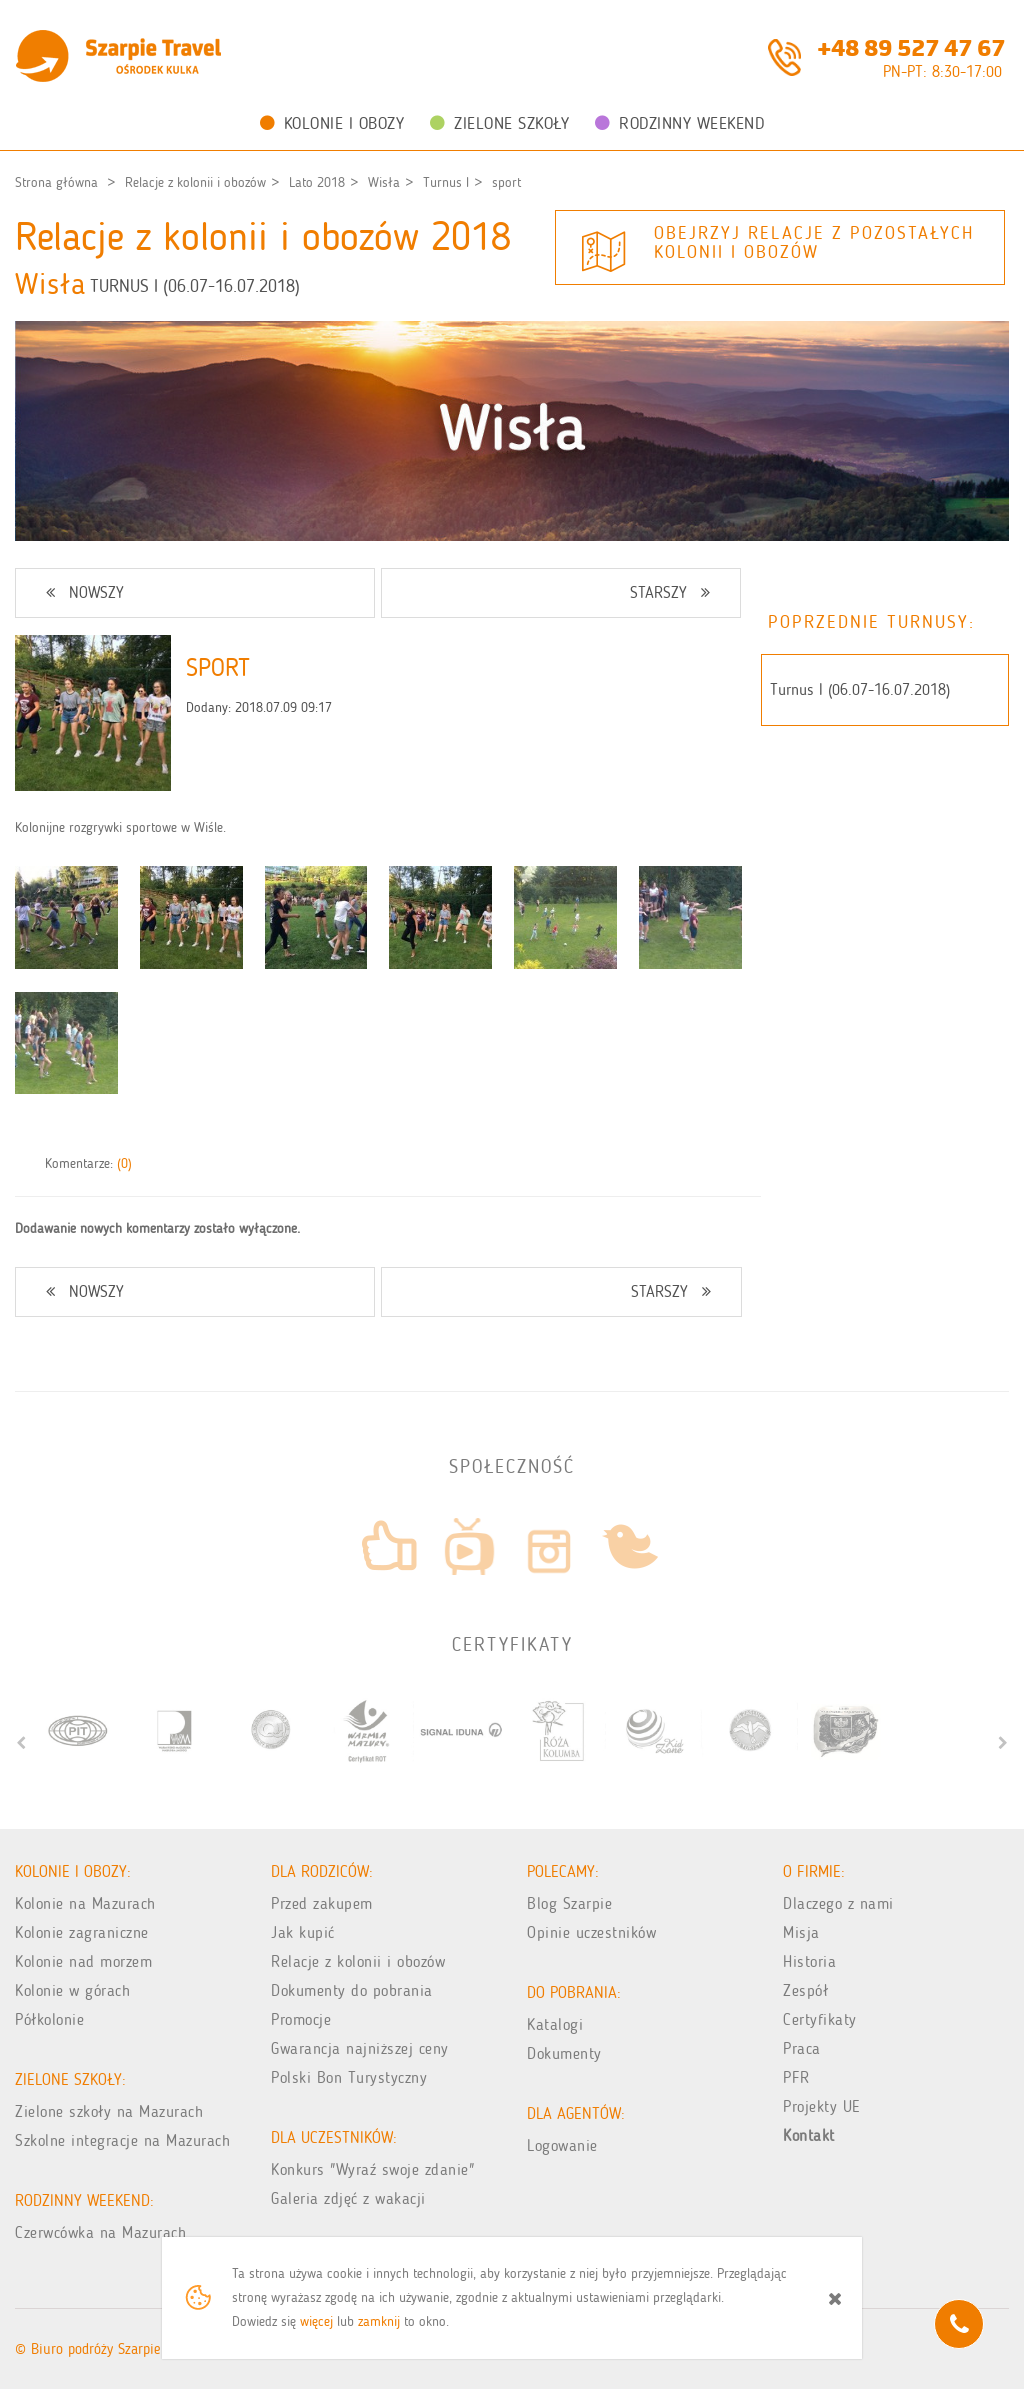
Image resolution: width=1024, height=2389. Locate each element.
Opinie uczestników (591, 1932)
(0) (124, 1163)
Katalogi (555, 2024)
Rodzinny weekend (679, 123)
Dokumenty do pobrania (352, 1990)
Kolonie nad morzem (83, 1961)
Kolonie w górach (72, 1990)
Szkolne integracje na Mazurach (122, 2140)
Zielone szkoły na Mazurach (109, 2111)
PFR (796, 2077)
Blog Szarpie (569, 1903)
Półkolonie (49, 2019)
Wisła (384, 182)
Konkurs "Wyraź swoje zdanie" (372, 2169)
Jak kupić (303, 1932)
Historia (809, 1961)
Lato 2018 (317, 182)
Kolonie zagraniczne (82, 1932)
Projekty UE (822, 2106)
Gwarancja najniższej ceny (360, 2048)
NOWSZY (85, 592)
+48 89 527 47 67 (911, 46)
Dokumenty (564, 2053)
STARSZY (670, 592)
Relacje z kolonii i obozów (195, 182)
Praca (802, 2048)
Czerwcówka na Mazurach (100, 2232)
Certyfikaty (820, 2019)
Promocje (301, 2019)
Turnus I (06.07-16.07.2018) (860, 689)
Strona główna (56, 182)
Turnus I (446, 182)
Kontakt (809, 2135)
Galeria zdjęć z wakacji (348, 2198)
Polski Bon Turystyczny (349, 2077)
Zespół (805, 1990)
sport (506, 182)
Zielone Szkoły (499, 123)
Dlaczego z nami (838, 1903)
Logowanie (562, 2145)
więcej (316, 2321)
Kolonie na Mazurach (85, 1903)
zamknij (379, 2321)
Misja (801, 1932)
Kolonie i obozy (332, 123)
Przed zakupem (322, 1903)
